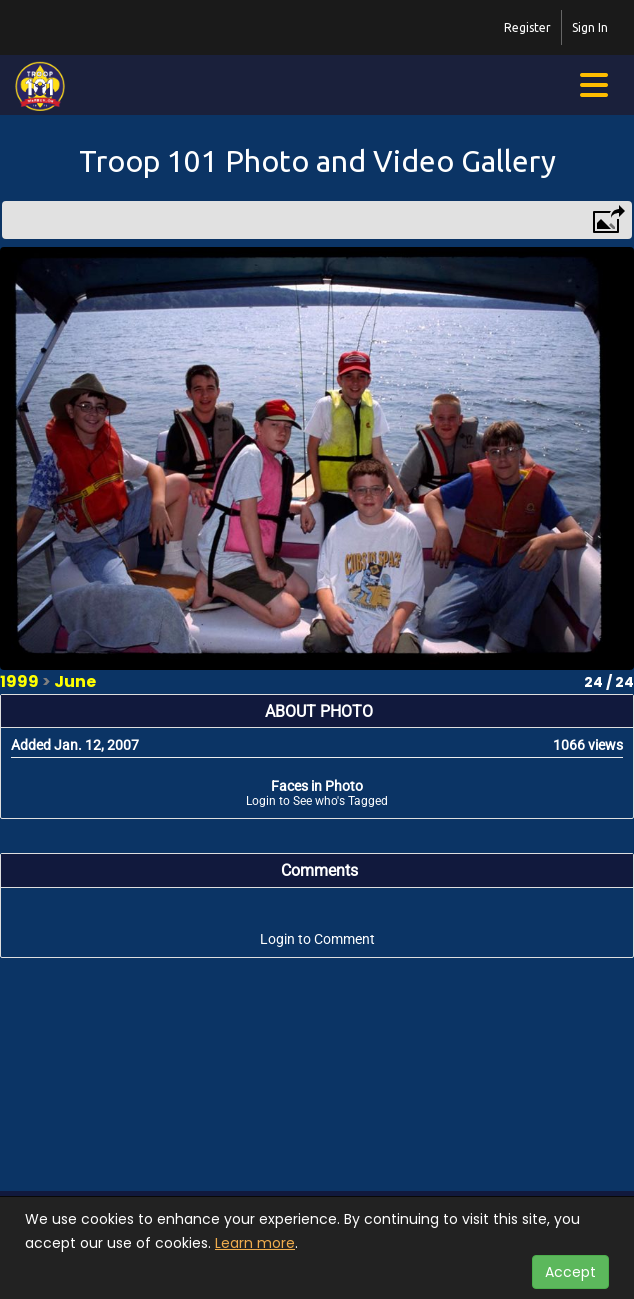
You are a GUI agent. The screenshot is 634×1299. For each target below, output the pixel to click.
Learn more (255, 1243)
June (75, 681)
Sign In (590, 27)
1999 (19, 681)
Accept (570, 1272)
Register (527, 27)
